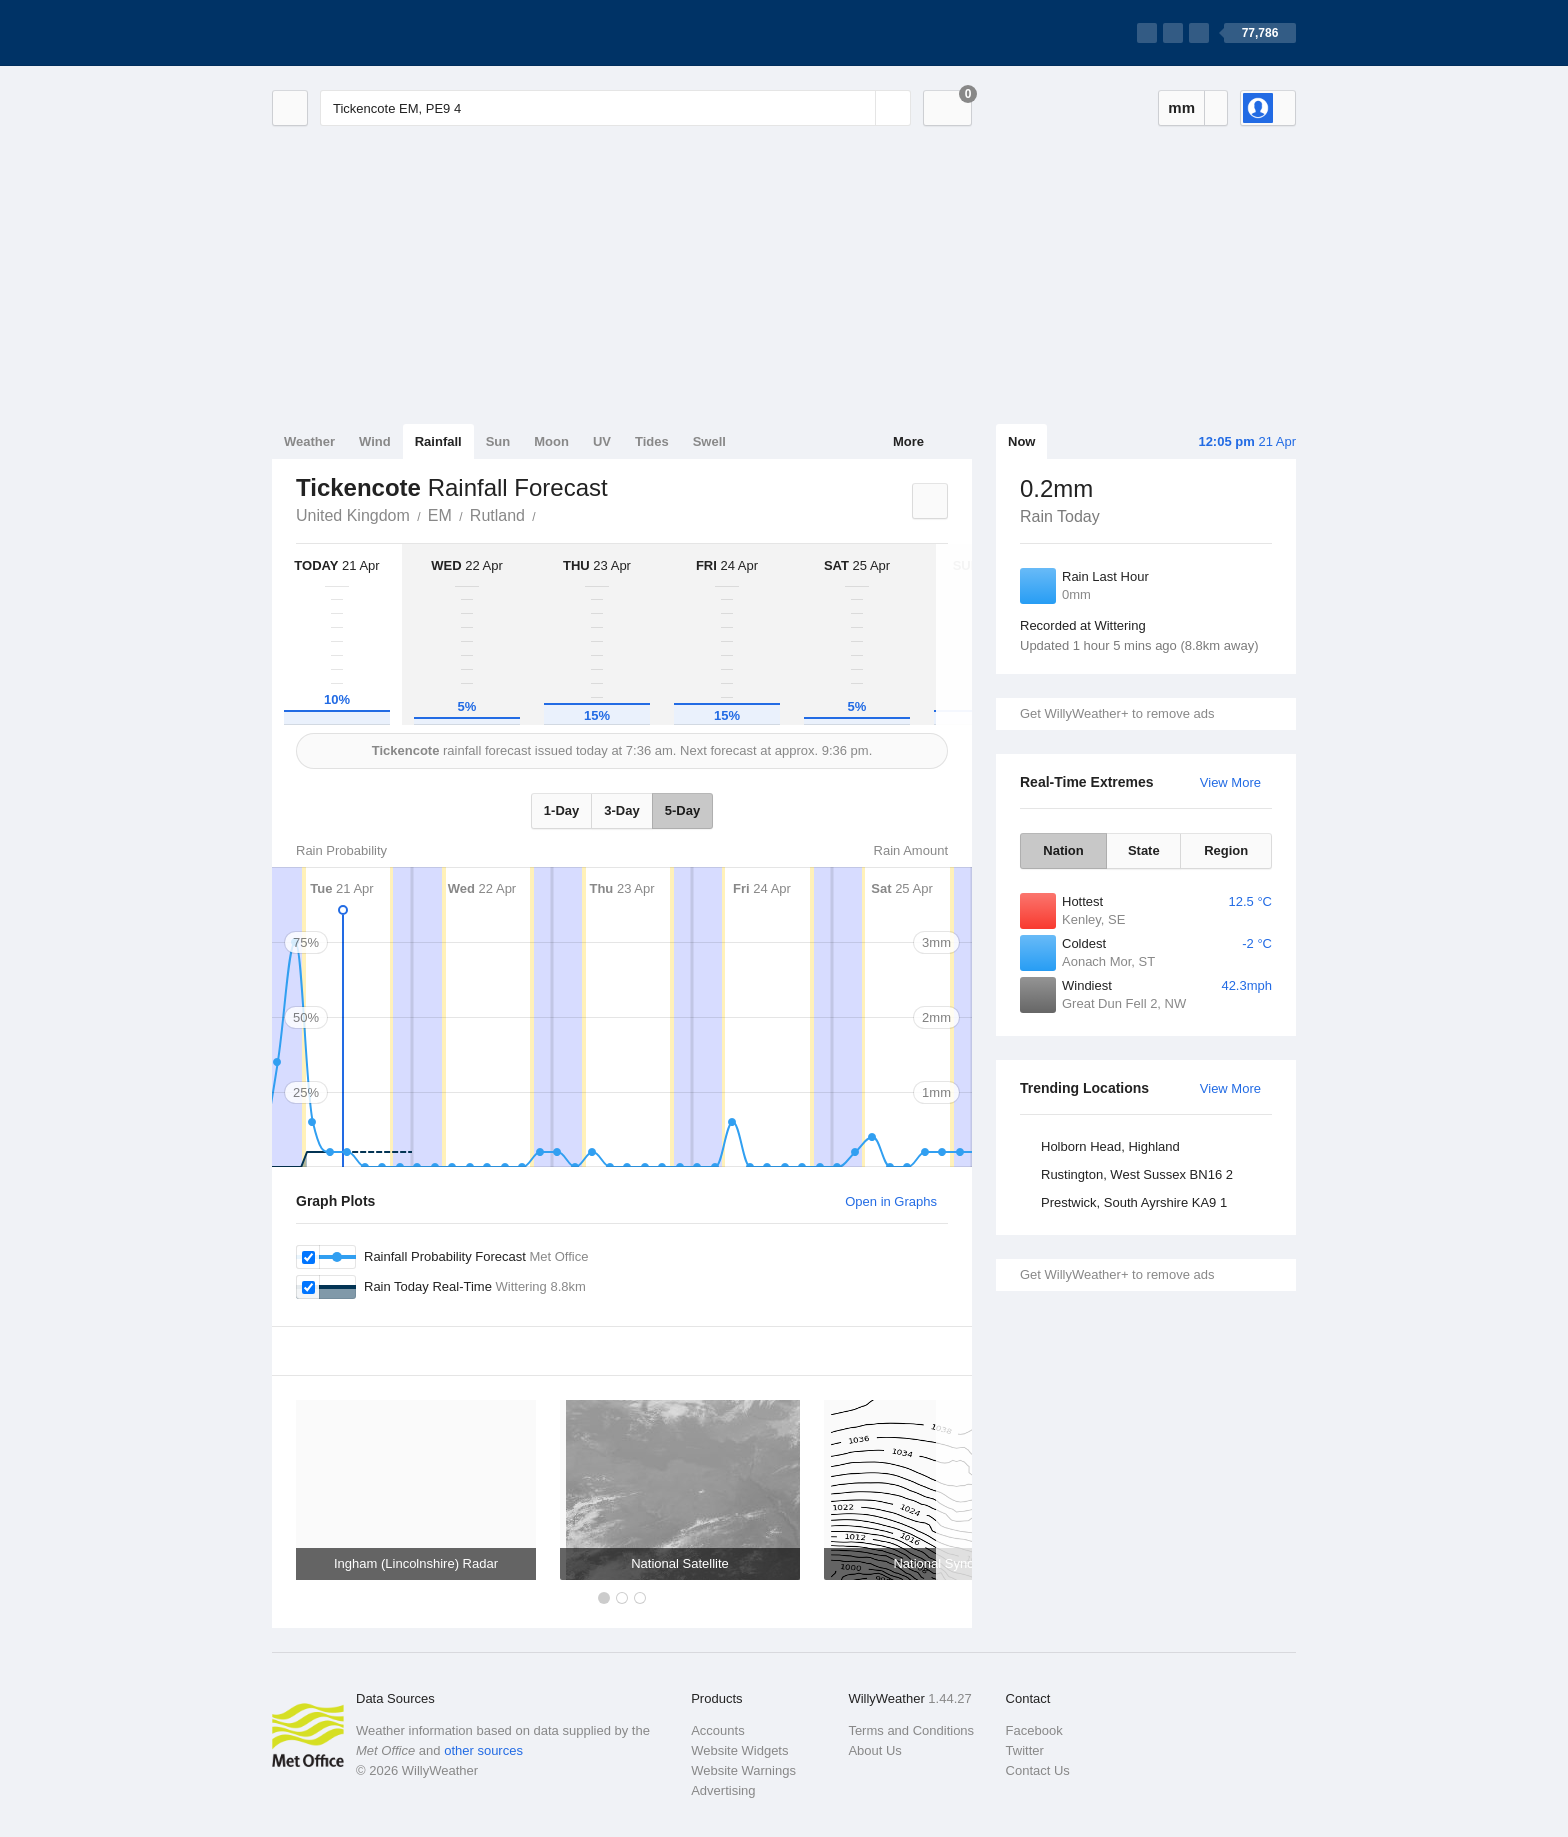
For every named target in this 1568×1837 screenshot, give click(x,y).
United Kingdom (353, 515)
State (1144, 850)
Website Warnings (743, 1770)
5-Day (682, 810)
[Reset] (858, 108)
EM (440, 515)
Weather (309, 441)
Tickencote (547, 514)
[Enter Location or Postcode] (615, 108)
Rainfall (438, 441)
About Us (874, 1750)
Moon (551, 441)
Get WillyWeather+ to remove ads (1117, 713)
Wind (375, 441)
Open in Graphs (891, 1201)
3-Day (621, 810)
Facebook (1034, 1730)
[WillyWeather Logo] (366, 33)
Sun (498, 441)
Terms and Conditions (911, 1730)
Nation (1063, 850)
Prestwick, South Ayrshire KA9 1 (1134, 1202)
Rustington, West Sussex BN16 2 (1137, 1174)
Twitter (1025, 1750)
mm (1181, 107)
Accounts (717, 1730)
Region (1226, 850)
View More (1230, 782)
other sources (483, 1750)
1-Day (561, 810)
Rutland (497, 515)
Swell (709, 441)
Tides (652, 441)
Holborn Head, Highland (1110, 1146)
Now (1021, 441)
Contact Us (1038, 1770)
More (908, 441)
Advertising (723, 1790)
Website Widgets (739, 1750)
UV (602, 441)
